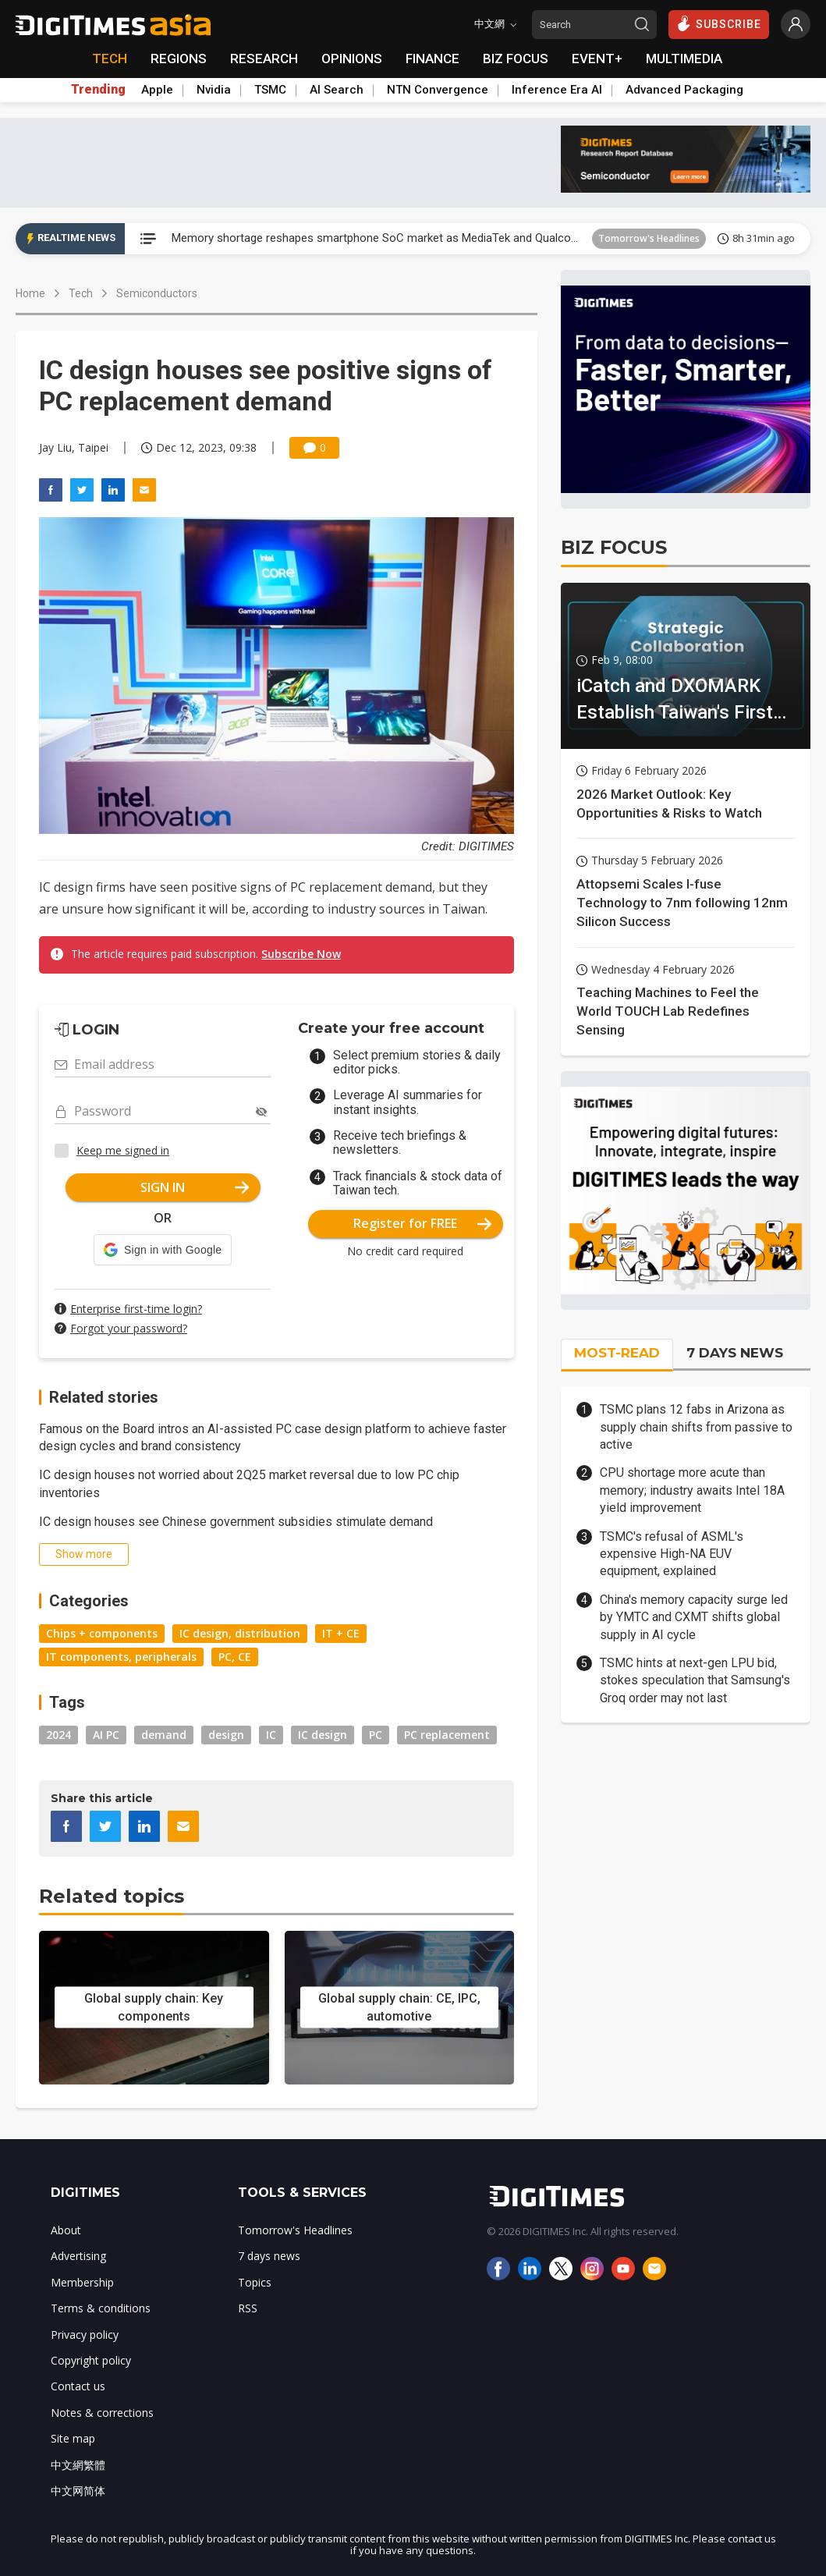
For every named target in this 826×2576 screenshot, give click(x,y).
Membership (82, 2282)
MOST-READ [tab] (617, 1353)
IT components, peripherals (121, 1656)
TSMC (270, 90)
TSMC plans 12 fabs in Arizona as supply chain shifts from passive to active (696, 1427)
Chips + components (102, 1633)
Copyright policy (91, 2360)
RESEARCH (264, 58)
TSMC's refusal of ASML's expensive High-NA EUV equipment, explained (671, 1554)
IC (271, 1734)
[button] (163, 1249)
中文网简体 (78, 2490)
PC (375, 1734)
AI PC (106, 1734)
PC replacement (447, 1734)
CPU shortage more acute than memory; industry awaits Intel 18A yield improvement (692, 1490)
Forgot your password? (128, 1328)
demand (163, 1734)
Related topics (111, 1896)
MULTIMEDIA (684, 58)
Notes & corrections (102, 2412)
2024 (58, 1734)
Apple (157, 90)
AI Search (336, 90)
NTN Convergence (437, 90)
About (66, 2230)
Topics (254, 2282)
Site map (73, 2438)
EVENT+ (597, 58)
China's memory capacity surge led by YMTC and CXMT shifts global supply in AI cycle (694, 1617)
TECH (109, 58)
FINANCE (432, 58)
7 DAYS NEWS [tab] (734, 1353)
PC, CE (234, 1656)
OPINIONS (351, 58)
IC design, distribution (239, 1633)
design (226, 1734)
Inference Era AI (557, 90)
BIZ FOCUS (515, 58)
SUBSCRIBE (718, 23)
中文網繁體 (78, 2464)
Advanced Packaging (684, 90)
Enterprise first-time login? (136, 1308)
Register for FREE (422, 1223)
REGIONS (179, 58)
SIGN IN (194, 1187)
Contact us (78, 2386)
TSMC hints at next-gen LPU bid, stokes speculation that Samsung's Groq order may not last (695, 1680)
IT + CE (341, 1633)
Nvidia (214, 90)
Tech (81, 293)
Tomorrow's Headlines (649, 238)
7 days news (269, 2255)
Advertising (78, 2255)
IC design (322, 1734)
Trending (98, 90)
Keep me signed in (122, 1150)
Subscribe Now (301, 953)
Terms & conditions (101, 2308)
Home (30, 293)
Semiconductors (156, 293)
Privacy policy (85, 2334)
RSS (247, 2308)
